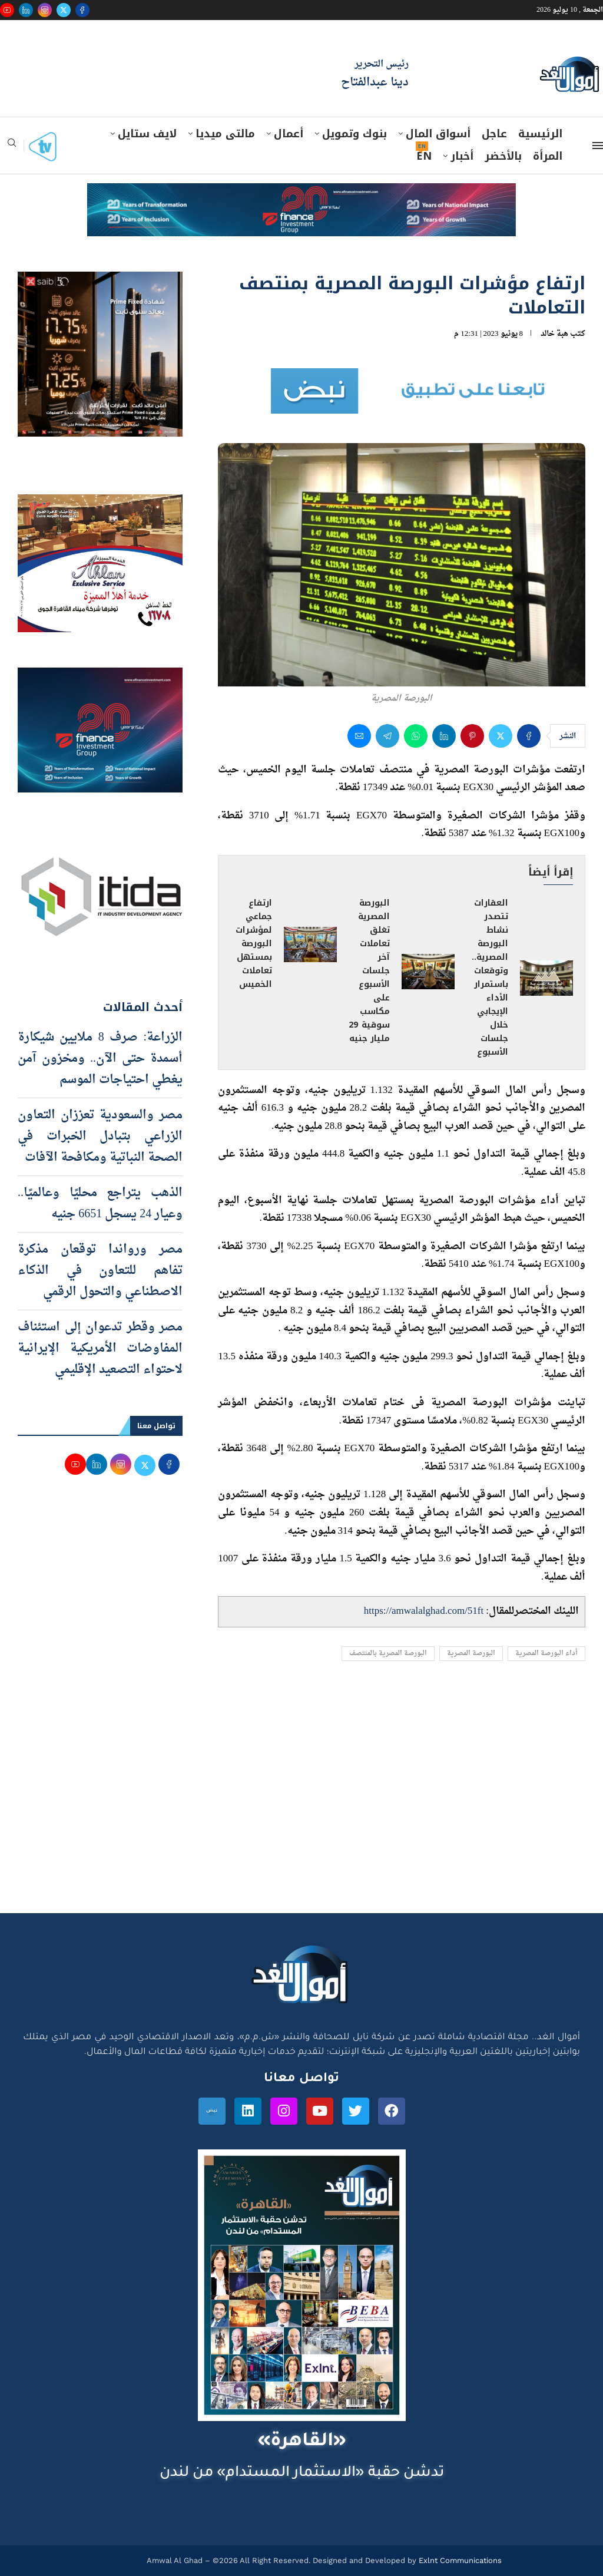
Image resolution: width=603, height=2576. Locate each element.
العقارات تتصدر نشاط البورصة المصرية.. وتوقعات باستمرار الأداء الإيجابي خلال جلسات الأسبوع (490, 977)
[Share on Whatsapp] (416, 736)
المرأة (547, 156)
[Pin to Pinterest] (472, 736)
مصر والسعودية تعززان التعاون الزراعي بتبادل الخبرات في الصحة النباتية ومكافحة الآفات (100, 1136)
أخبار (461, 156)
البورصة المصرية (471, 1653)
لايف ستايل (147, 134)
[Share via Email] (359, 736)
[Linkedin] (26, 10)
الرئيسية (540, 134)
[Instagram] (45, 10)
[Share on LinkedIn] (444, 736)
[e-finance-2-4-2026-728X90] (301, 194)
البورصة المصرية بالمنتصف (388, 1653)
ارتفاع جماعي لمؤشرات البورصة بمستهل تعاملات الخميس (254, 943)
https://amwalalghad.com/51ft (424, 1611)
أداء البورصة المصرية (546, 1653)
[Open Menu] (597, 145)
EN (424, 156)
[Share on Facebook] (529, 736)
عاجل (494, 134)
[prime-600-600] (100, 283)
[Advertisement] (301, 1801)
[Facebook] (82, 10)
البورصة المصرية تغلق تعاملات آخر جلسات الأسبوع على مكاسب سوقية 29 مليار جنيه (369, 970)
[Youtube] (7, 10)
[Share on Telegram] (387, 736)
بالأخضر (503, 156)
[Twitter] (64, 10)
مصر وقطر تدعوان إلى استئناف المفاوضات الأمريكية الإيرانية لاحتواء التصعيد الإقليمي (100, 1348)
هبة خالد (554, 333)
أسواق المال (438, 134)
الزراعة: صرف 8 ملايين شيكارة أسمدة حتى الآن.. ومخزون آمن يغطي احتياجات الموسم (100, 1058)
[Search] (12, 146)
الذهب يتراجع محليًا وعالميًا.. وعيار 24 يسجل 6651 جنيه (100, 1204)
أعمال (288, 134)
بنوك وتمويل (354, 134)
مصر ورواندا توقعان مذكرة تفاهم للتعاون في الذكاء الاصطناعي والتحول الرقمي (100, 1271)
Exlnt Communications (459, 2560)
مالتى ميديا (225, 134)
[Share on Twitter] (500, 736)
